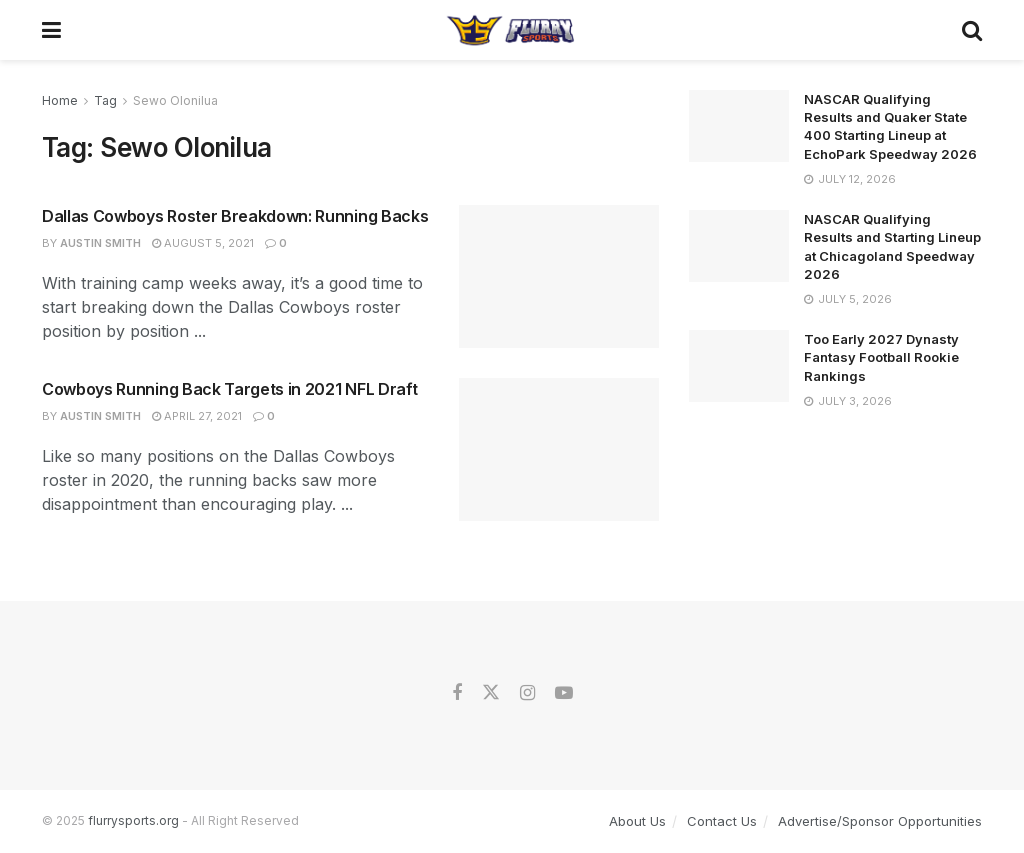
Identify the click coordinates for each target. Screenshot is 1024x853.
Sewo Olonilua (175, 100)
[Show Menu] (51, 30)
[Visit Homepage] (511, 30)
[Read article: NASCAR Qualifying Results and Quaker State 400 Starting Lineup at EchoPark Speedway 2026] (739, 126)
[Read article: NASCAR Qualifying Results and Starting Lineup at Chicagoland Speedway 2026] (739, 246)
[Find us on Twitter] (491, 693)
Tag (105, 100)
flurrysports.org (133, 820)
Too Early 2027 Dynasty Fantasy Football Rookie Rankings (881, 357)
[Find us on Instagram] (527, 693)
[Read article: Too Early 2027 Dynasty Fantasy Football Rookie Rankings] (739, 366)
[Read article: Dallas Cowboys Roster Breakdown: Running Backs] (559, 276)
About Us (637, 821)
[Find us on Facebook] (457, 693)
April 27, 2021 (197, 416)
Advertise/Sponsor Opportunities (880, 821)
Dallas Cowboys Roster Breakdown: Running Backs (235, 216)
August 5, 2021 (203, 243)
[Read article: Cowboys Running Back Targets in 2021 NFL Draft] (559, 449)
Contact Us (722, 821)
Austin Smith (100, 243)
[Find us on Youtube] (564, 693)
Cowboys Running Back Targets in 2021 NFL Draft (229, 389)
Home (60, 100)
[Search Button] (972, 30)
